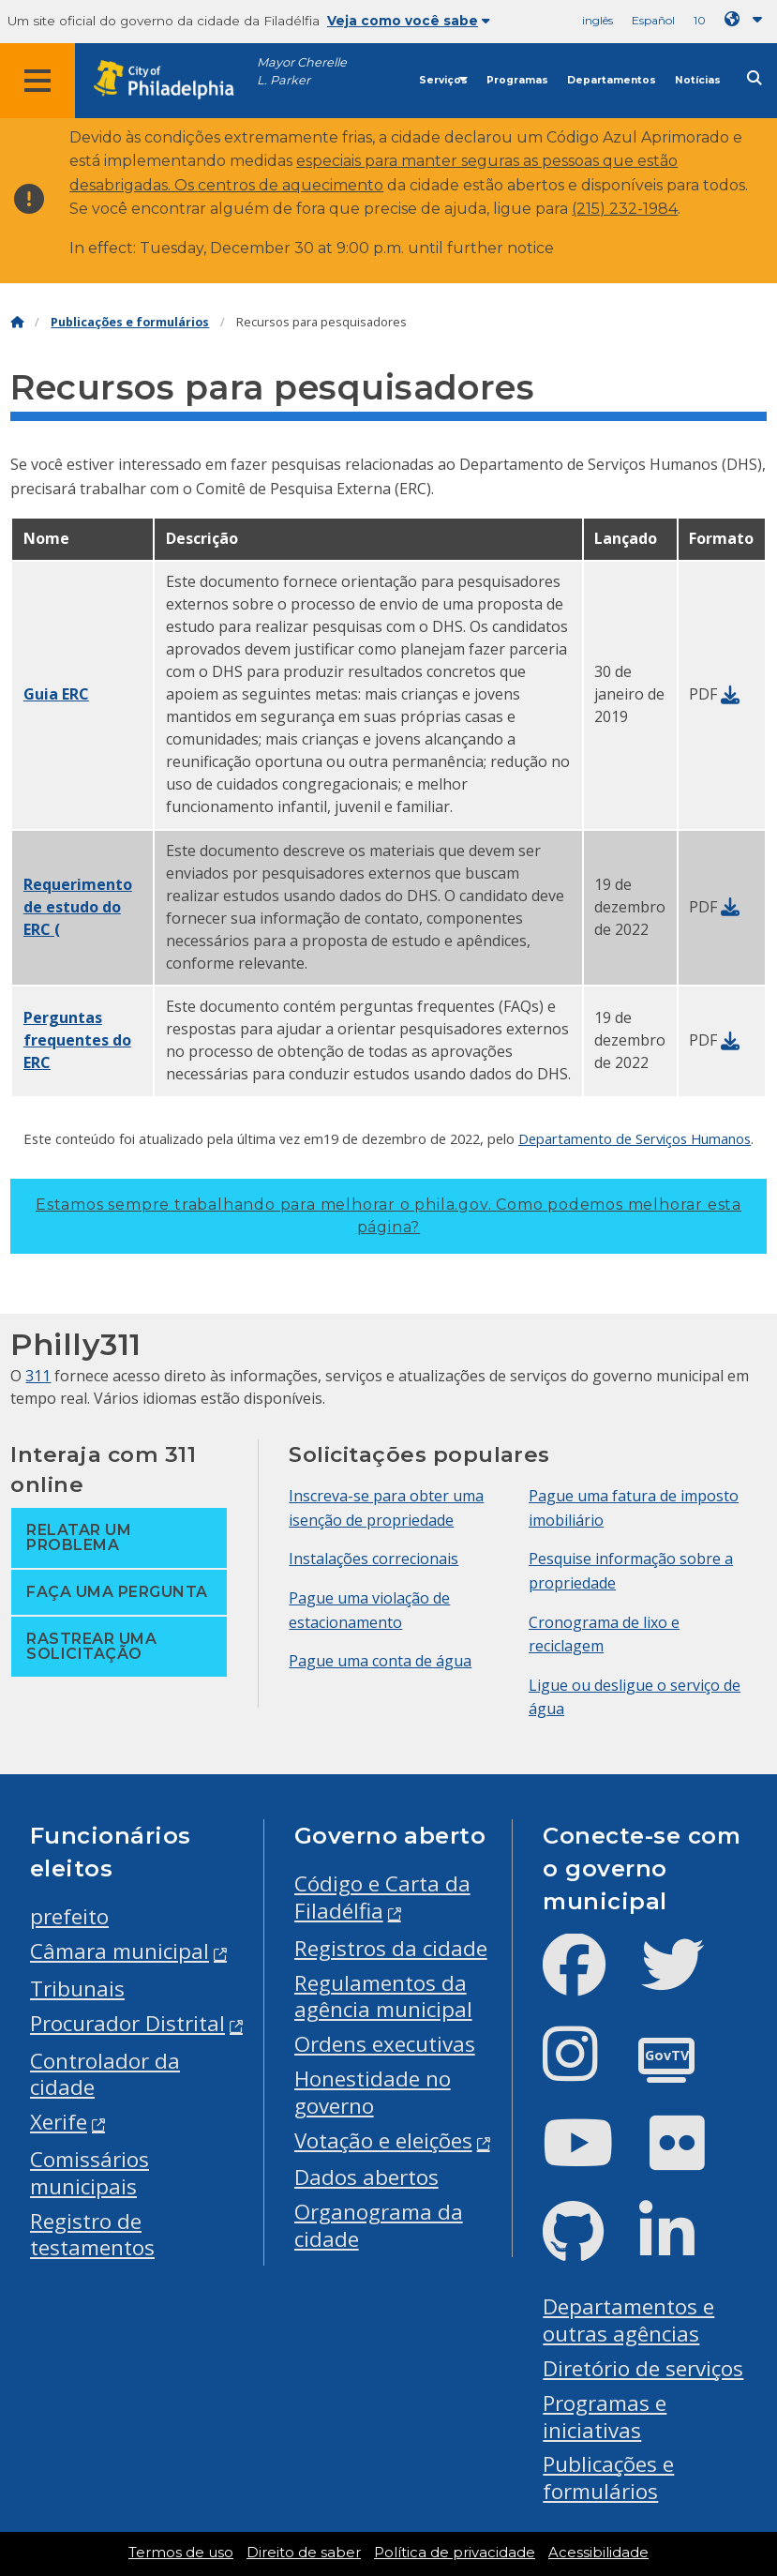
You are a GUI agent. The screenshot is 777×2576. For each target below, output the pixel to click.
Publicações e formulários (130, 322)
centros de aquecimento (290, 185)
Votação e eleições (383, 2140)
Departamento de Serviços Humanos (634, 1138)
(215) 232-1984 (625, 209)
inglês (597, 20)
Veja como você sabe (408, 20)
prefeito (69, 1916)
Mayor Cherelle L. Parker (302, 71)
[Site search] (754, 78)
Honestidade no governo (372, 2092)
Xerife (58, 2121)
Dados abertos (366, 2177)
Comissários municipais (89, 2173)
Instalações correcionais (373, 1558)
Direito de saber (304, 2552)
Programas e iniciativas (604, 2416)
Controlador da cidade (105, 2074)
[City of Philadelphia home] (173, 80)
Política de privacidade (454, 2552)
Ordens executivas (384, 2043)
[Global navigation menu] (37, 80)
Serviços (443, 80)
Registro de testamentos (92, 2235)
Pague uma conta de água (380, 1660)
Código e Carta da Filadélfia (382, 1897)
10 (700, 20)
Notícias (698, 80)
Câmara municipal (119, 1951)
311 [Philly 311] (38, 1375)
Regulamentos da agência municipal (383, 1996)
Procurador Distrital (127, 2023)
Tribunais (77, 1988)
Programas (517, 80)
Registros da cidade (390, 1948)
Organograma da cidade (378, 2225)
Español (653, 20)
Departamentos (611, 80)
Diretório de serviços (643, 2368)
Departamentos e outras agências (628, 2320)
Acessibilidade (598, 2552)
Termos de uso (180, 2552)
